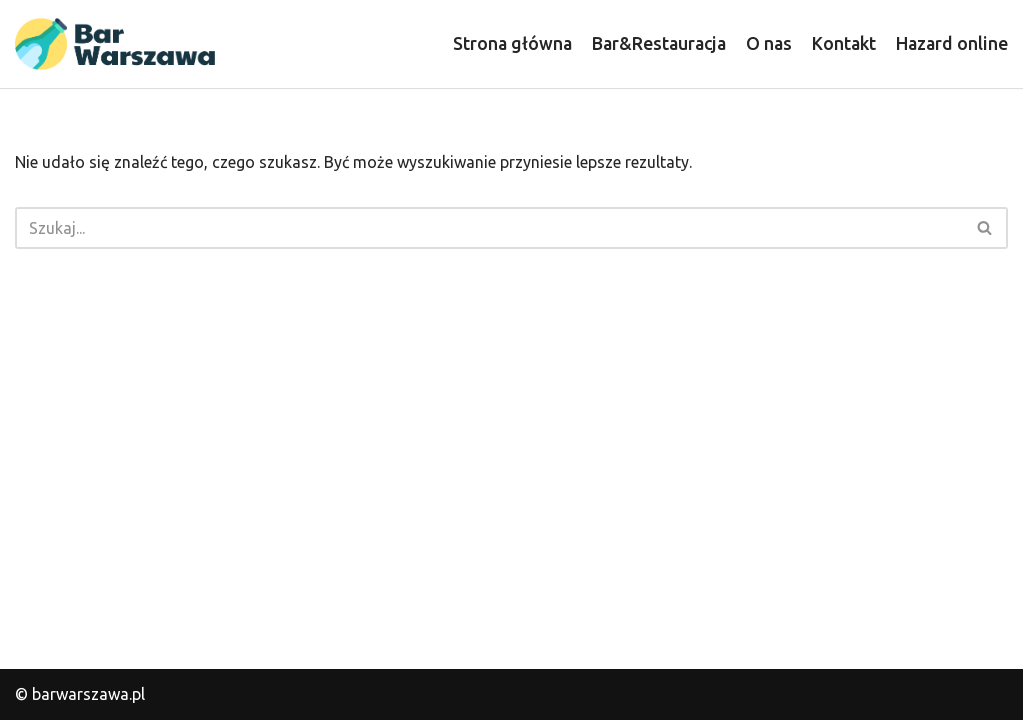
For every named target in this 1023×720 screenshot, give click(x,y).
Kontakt (844, 43)
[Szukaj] (489, 228)
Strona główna (512, 43)
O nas (769, 43)
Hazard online (952, 43)
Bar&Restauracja (659, 43)
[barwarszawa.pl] (115, 44)
